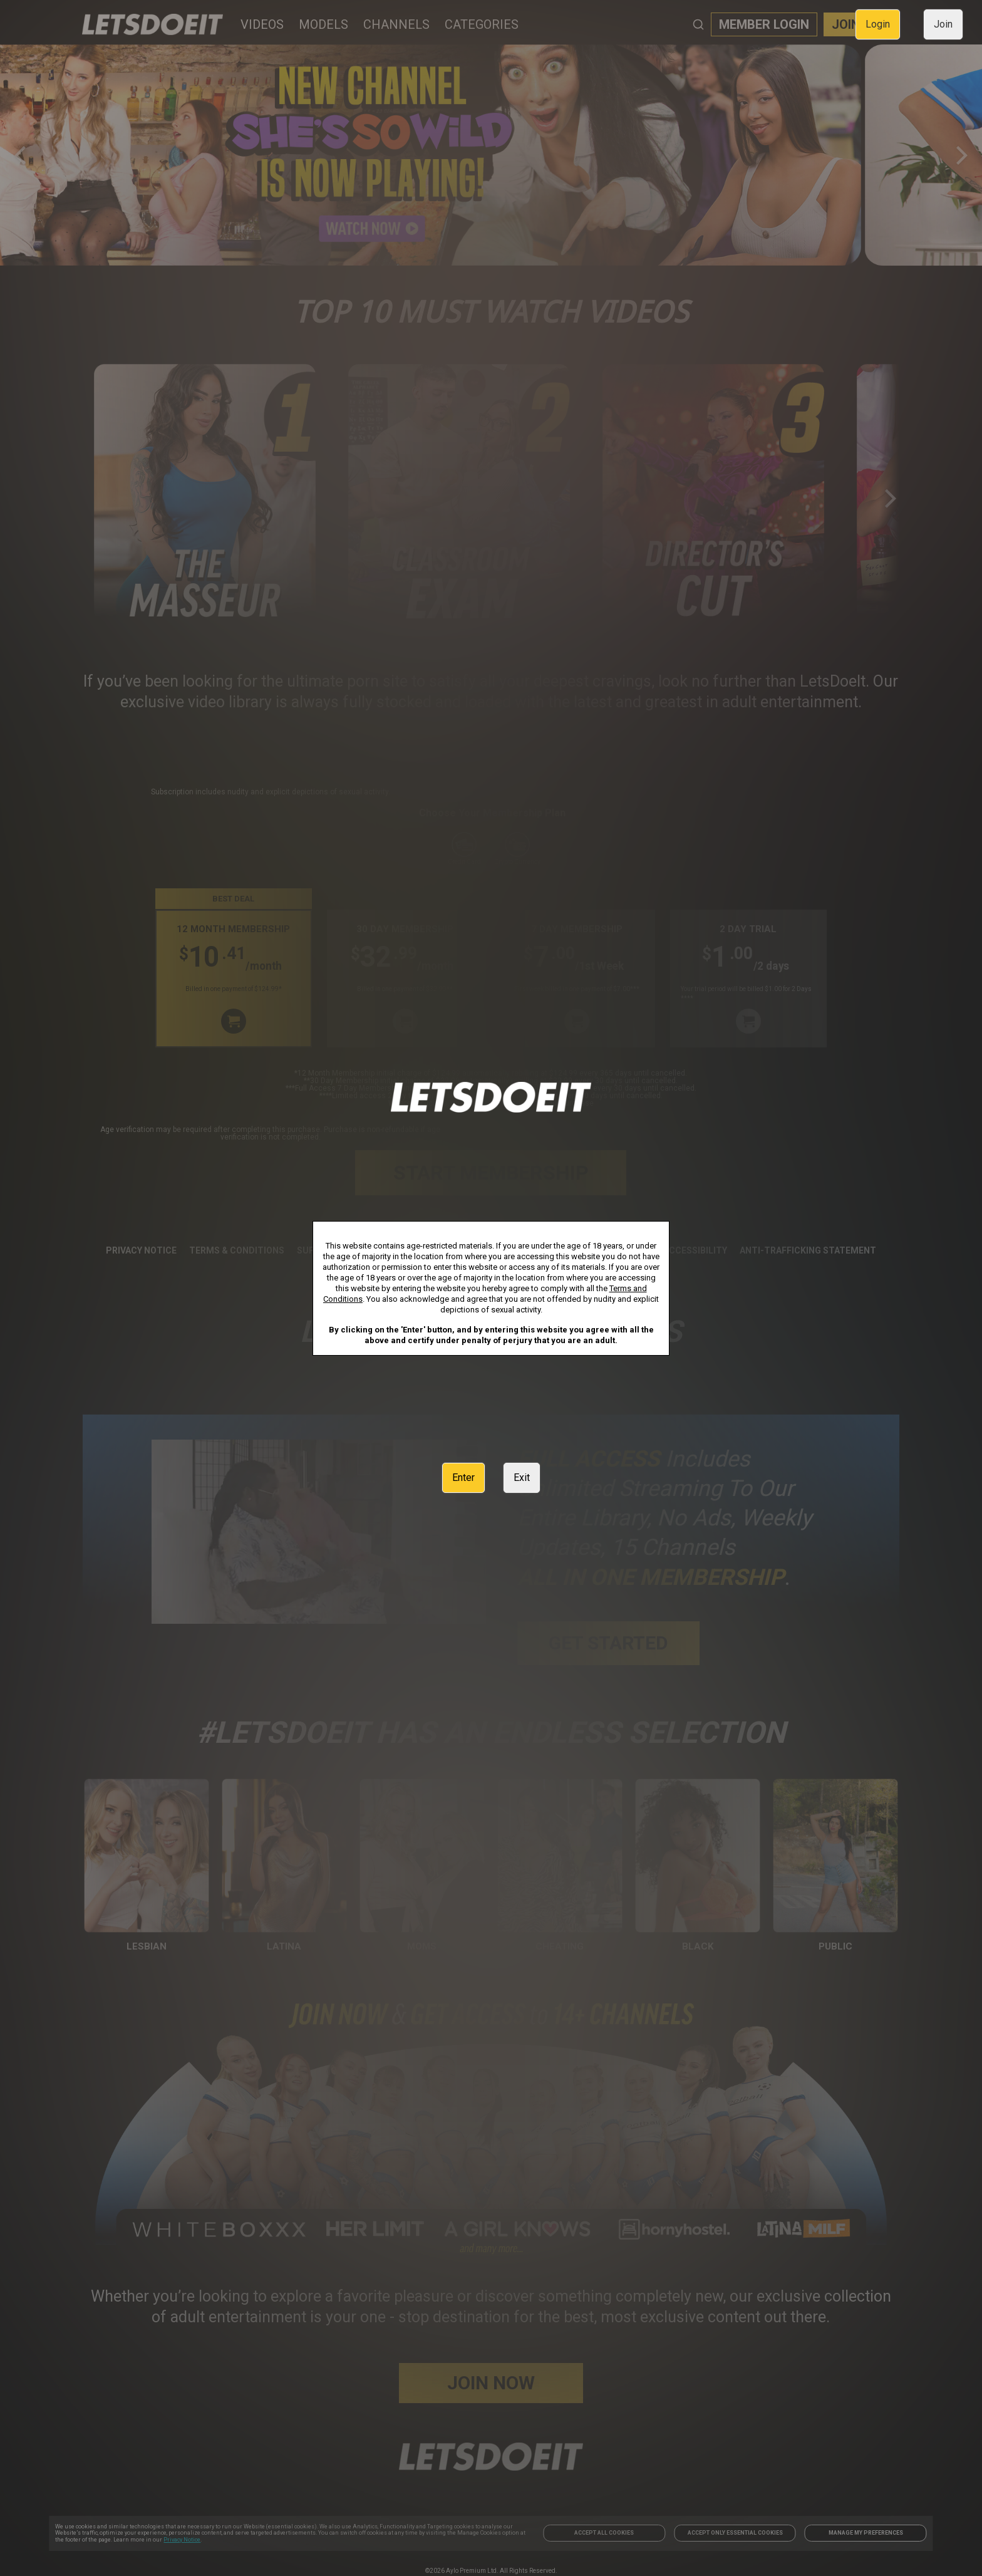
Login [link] (878, 24)
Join (943, 24)
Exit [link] (522, 1477)
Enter (463, 1477)
